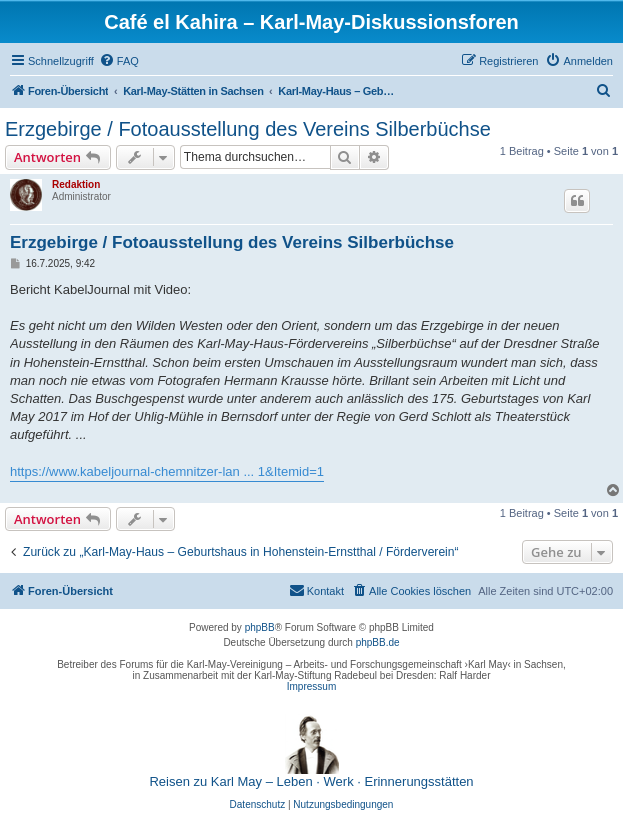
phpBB (260, 627)
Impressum (311, 686)
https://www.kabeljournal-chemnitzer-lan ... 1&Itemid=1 (167, 471)
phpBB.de (378, 642)
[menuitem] (119, 61)
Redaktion (76, 184)
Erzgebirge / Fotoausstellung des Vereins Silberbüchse (248, 129)
